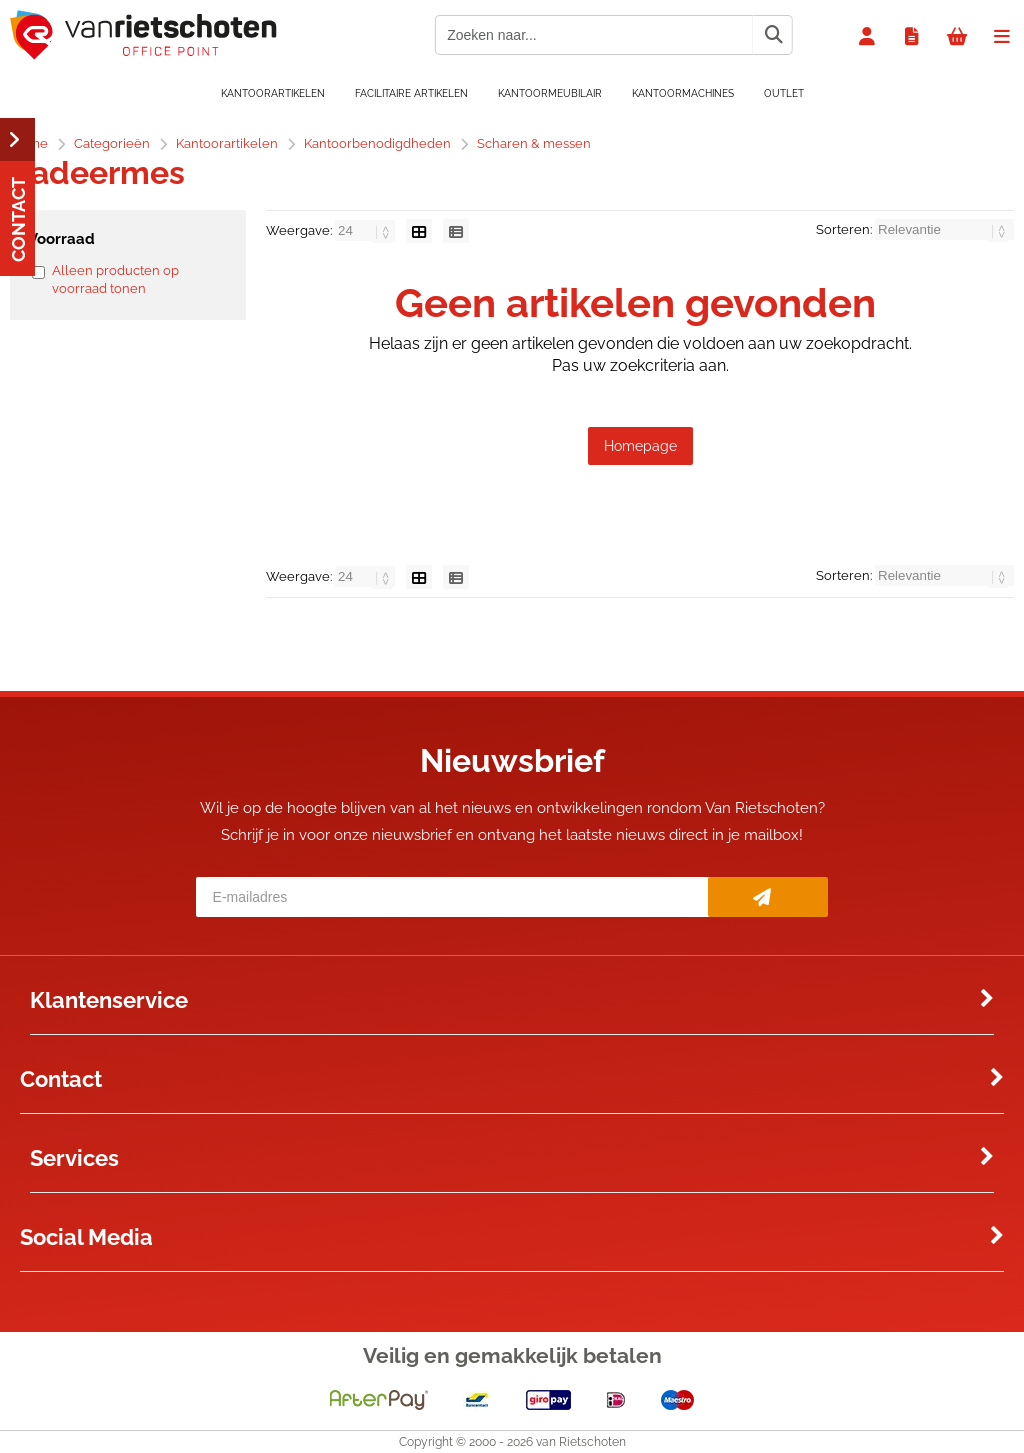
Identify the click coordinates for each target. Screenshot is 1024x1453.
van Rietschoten (581, 1442)
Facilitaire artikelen (411, 93)
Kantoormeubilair (550, 93)
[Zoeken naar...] (773, 35)
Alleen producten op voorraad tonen (115, 279)
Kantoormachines (683, 93)
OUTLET (784, 93)
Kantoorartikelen (273, 93)
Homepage (640, 446)
